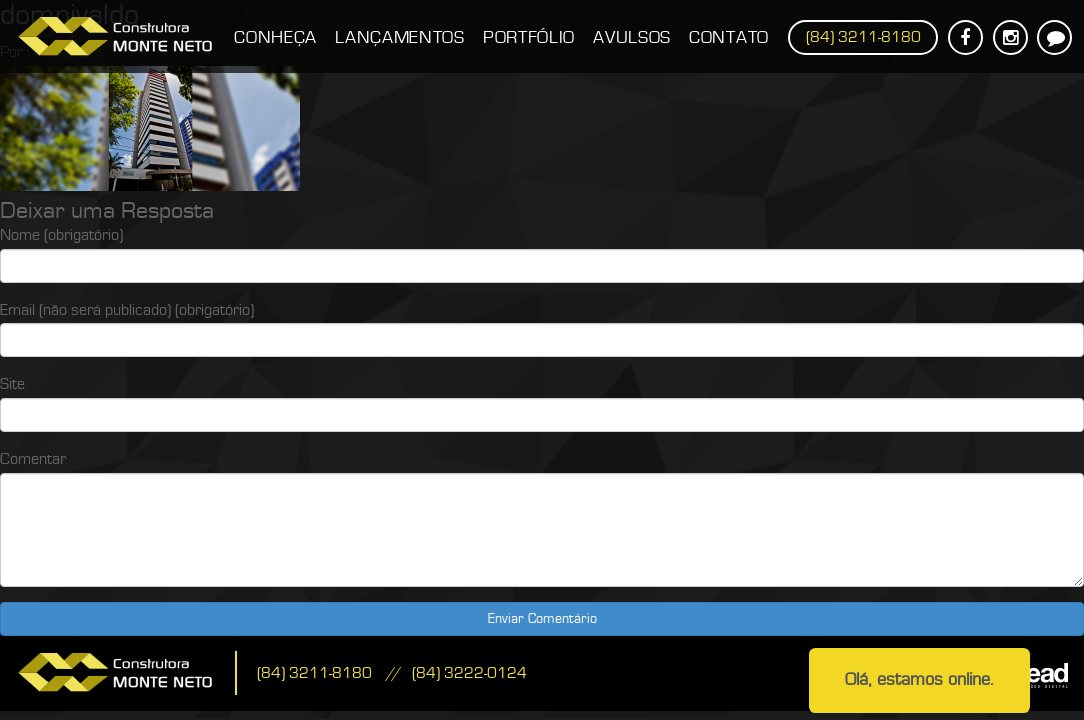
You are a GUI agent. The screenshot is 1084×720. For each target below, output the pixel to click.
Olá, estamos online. (919, 679)
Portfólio (529, 37)
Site (12, 384)
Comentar (33, 459)
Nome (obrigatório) (61, 235)
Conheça (275, 37)
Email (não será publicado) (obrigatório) (127, 310)
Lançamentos (400, 37)
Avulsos (632, 37)
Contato (729, 37)
